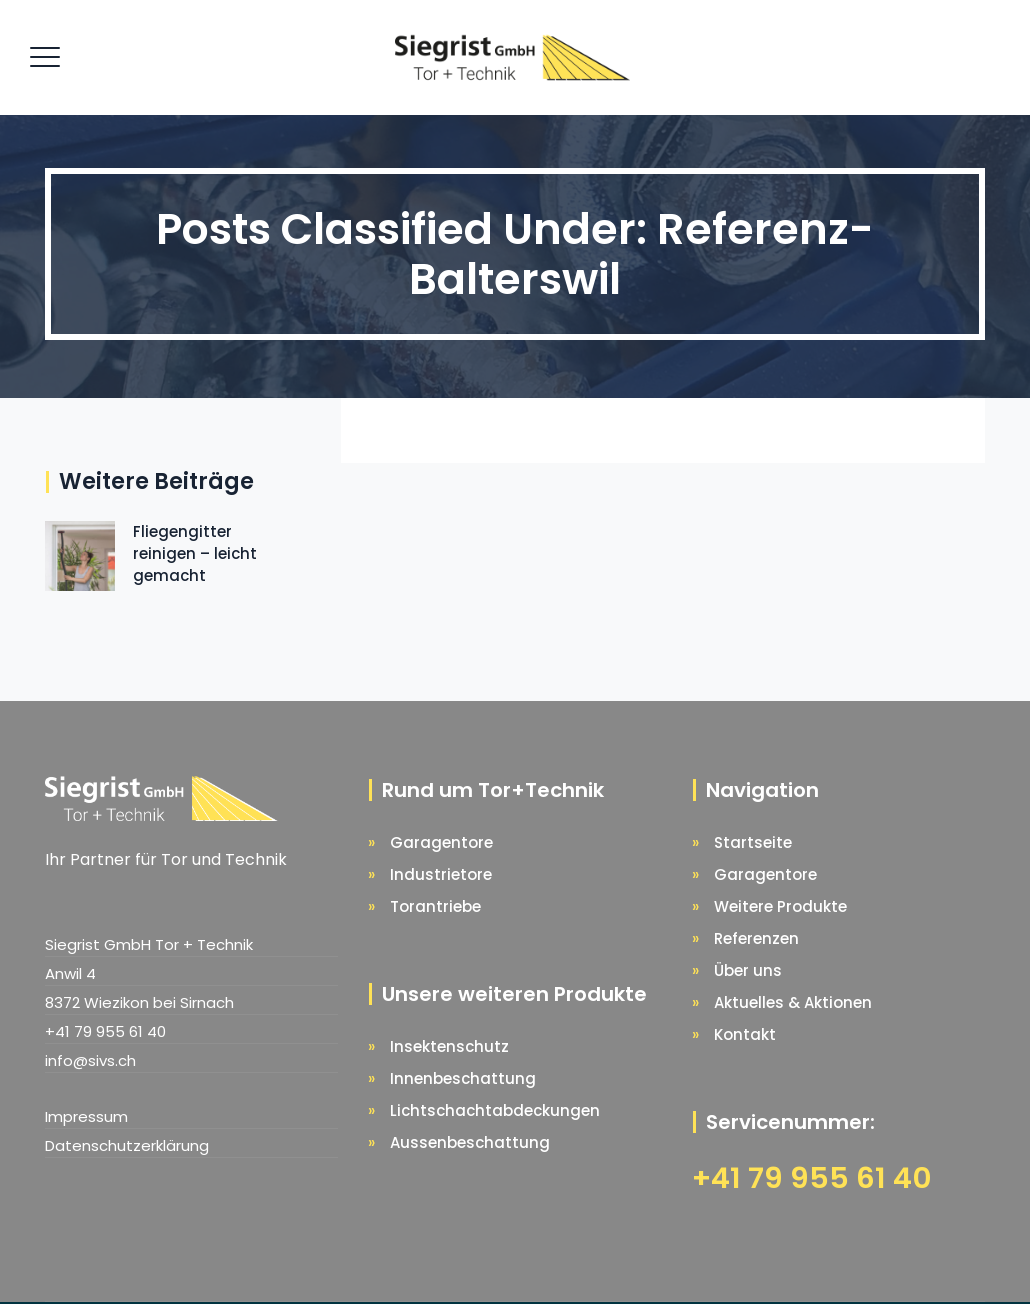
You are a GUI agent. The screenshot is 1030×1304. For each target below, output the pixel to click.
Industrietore (441, 874)
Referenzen (756, 938)
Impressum (86, 1116)
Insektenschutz (449, 1046)
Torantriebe (435, 906)
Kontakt (745, 1034)
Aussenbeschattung (470, 1142)
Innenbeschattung (463, 1078)
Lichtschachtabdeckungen (495, 1110)
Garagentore (441, 842)
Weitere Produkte (780, 906)
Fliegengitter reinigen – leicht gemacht (195, 553)
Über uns (748, 970)
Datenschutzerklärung (127, 1145)
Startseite (753, 842)
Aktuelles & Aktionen (793, 1002)
